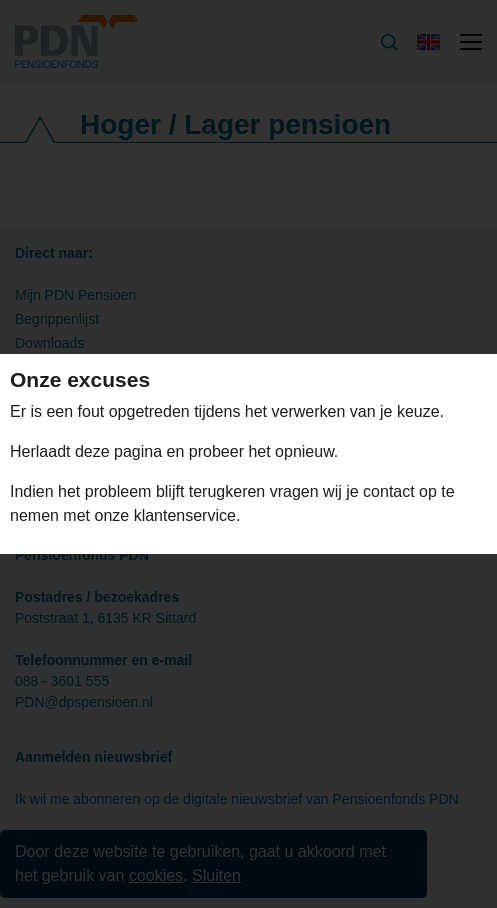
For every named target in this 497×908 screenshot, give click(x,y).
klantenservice (185, 515)
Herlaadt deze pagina (88, 451)
